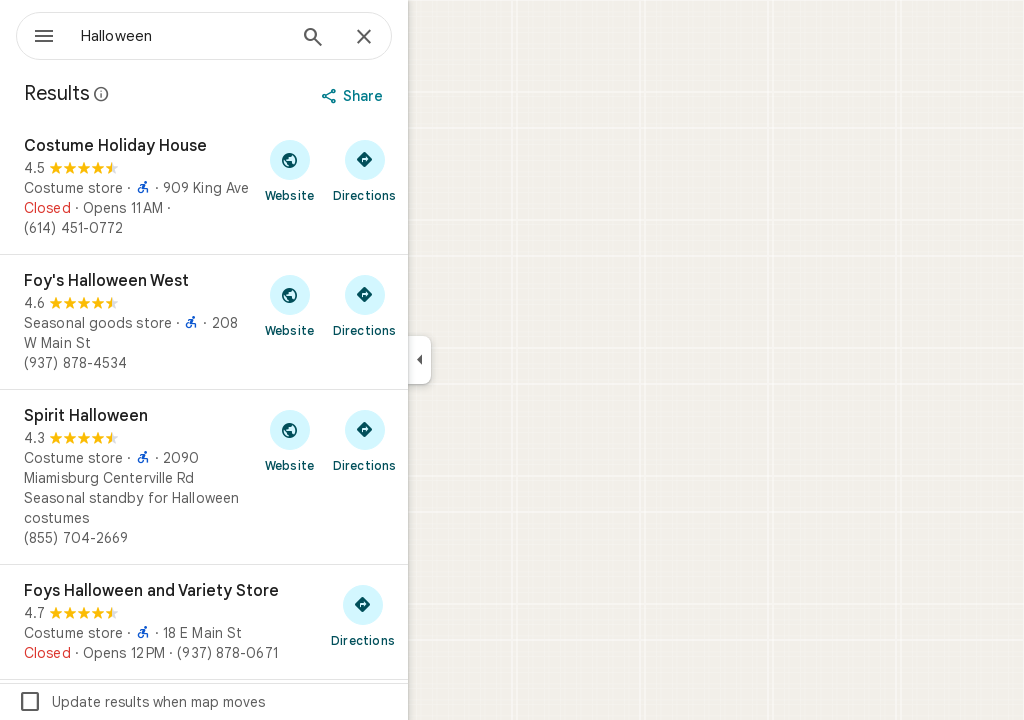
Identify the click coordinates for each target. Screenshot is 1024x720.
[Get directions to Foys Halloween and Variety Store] (435, 615)
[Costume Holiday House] (276, 187)
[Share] (426, 96)
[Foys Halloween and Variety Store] (276, 622)
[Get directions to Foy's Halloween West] (436, 305)
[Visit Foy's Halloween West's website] (361, 305)
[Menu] (36, 34)
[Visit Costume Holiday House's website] (361, 170)
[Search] (385, 39)
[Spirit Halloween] (276, 477)
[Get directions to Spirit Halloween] (436, 440)
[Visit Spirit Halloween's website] (361, 440)
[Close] (436, 38)
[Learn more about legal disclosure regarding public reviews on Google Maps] (174, 94)
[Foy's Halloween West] (276, 322)
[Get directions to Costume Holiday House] (436, 170)
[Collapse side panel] (491, 360)
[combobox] (235, 36)
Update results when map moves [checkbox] (213, 702)
